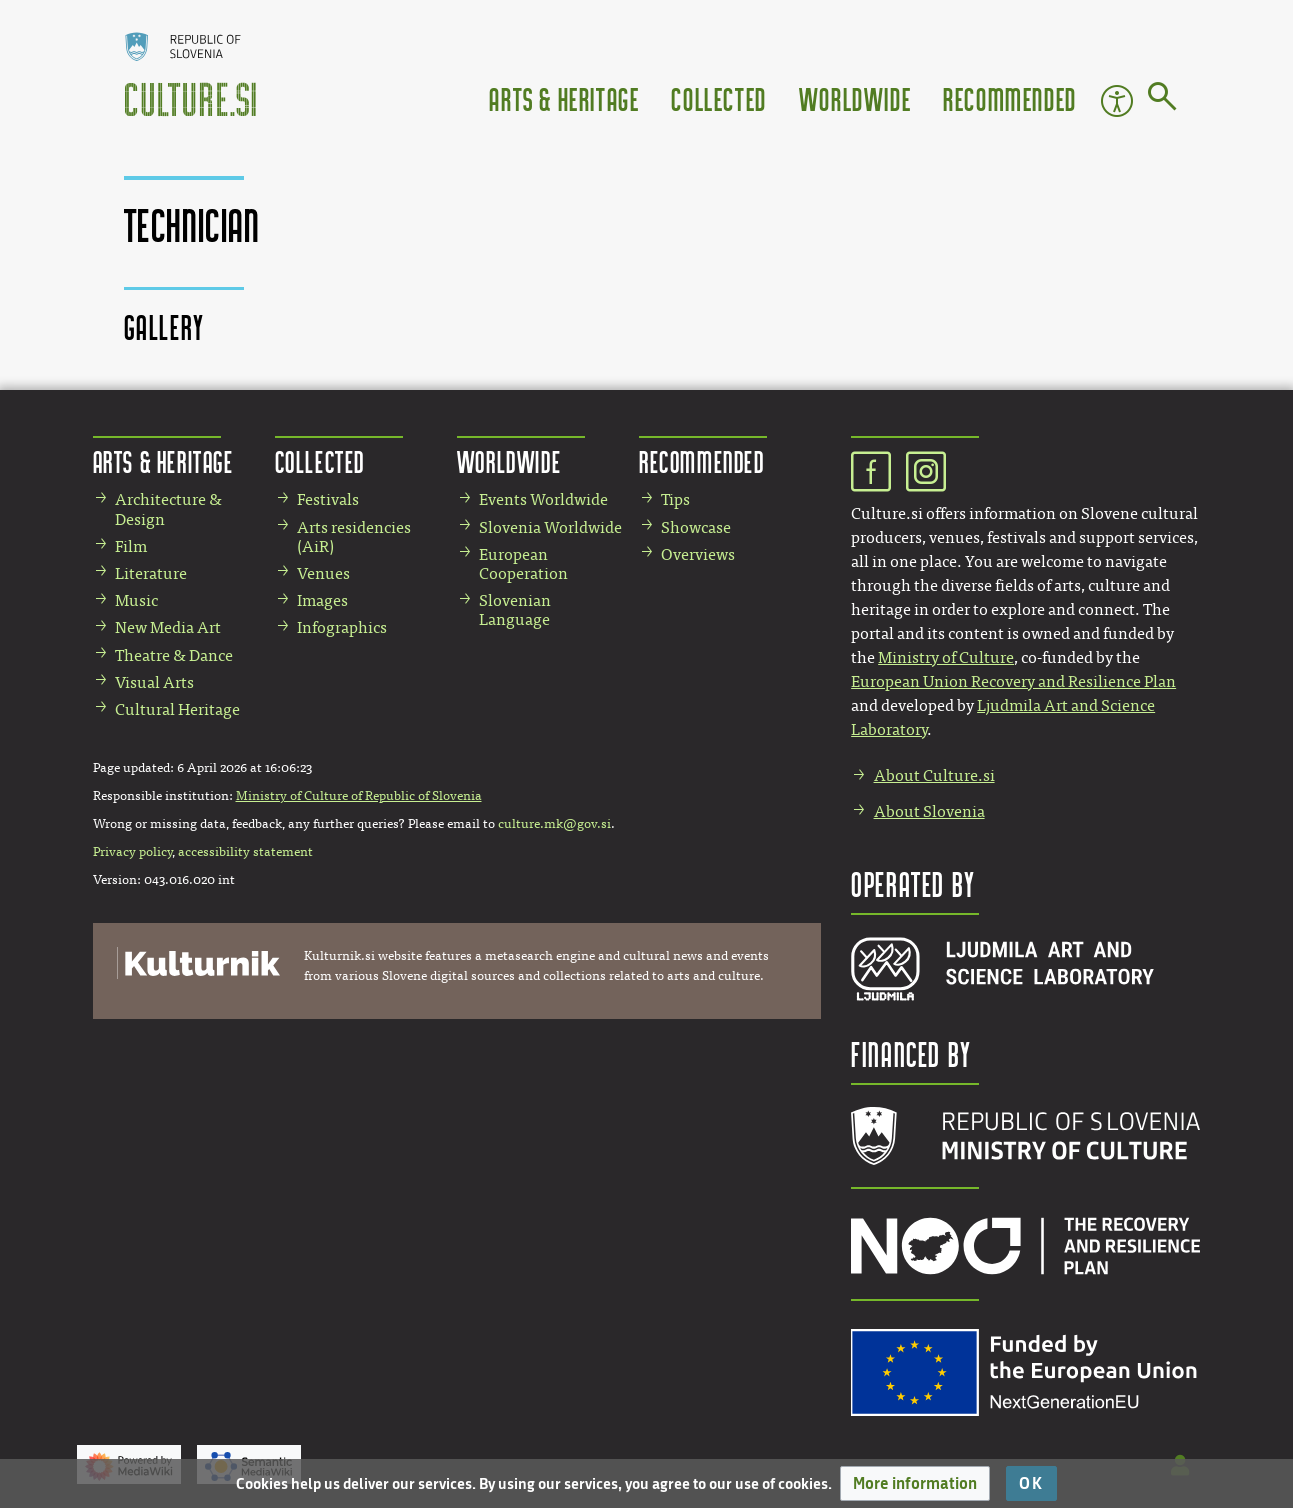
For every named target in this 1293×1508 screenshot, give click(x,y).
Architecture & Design (168, 509)
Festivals (328, 499)
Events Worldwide (543, 499)
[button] (915, 1483)
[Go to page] (1162, 100)
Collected (718, 98)
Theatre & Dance (174, 655)
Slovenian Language (515, 610)
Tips (675, 499)
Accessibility (1117, 101)
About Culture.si (934, 775)
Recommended (1010, 98)
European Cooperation (523, 564)
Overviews (698, 554)
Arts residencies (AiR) (354, 537)
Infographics (342, 627)
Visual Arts (154, 682)
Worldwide (855, 98)
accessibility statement (245, 852)
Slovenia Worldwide (550, 527)
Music (136, 600)
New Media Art (168, 627)
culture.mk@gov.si (554, 824)
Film (131, 546)
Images (322, 600)
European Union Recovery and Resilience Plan (1013, 681)
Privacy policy (132, 852)
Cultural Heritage (177, 709)
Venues (323, 573)
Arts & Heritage (564, 98)
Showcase (696, 527)
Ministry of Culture (946, 657)
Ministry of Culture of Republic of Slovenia (359, 796)
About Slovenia (929, 811)
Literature (151, 573)
